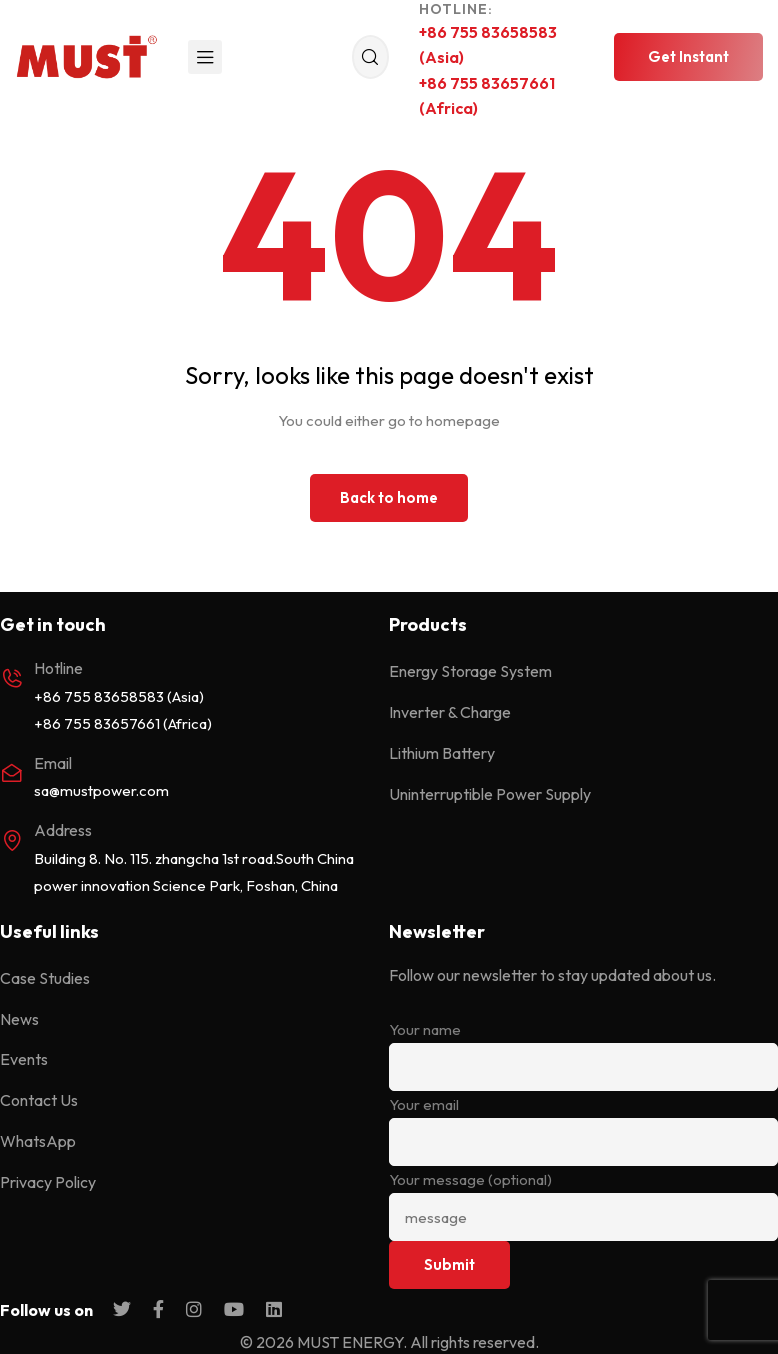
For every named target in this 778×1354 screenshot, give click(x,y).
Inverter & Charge (450, 712)
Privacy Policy (48, 1182)
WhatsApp (38, 1141)
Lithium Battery (442, 753)
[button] (688, 57)
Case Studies (45, 978)
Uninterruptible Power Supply (490, 794)
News (19, 1019)
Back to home (389, 497)
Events (24, 1059)
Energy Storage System (470, 671)
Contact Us (39, 1100)
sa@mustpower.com (101, 790)
